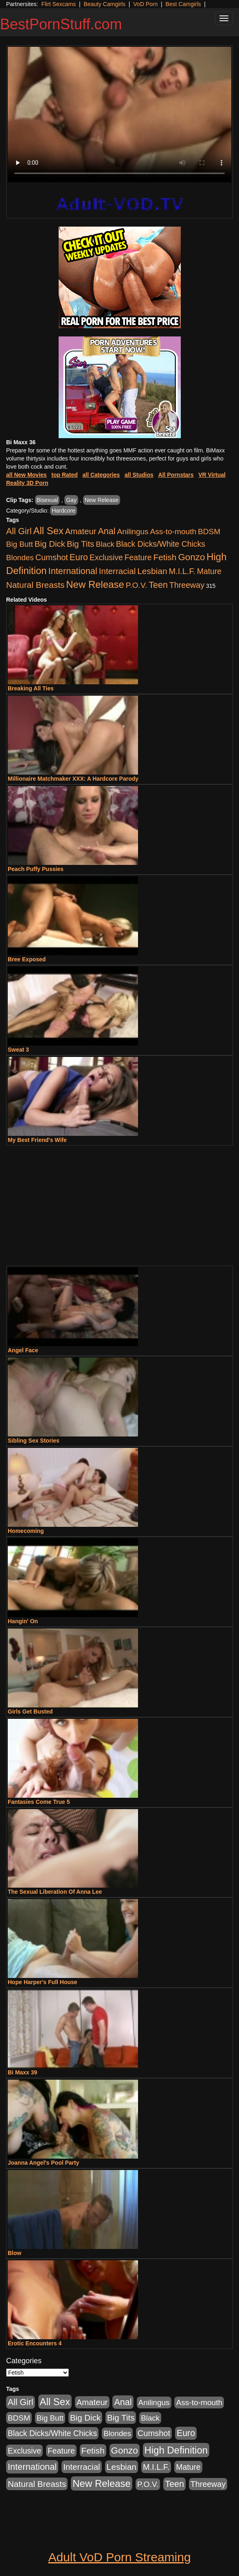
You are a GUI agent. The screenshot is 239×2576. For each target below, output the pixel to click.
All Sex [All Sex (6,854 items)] (48, 530)
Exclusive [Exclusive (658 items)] (106, 557)
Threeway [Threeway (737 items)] (186, 585)
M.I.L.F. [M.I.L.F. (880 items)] (182, 571)
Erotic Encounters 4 (34, 2343)
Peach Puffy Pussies (36, 869)
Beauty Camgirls (104, 4)
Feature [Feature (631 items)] (138, 557)
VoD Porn (145, 4)
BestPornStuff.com (61, 24)
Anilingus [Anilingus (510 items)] (133, 531)
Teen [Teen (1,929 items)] (158, 585)
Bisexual (47, 500)
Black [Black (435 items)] (105, 544)
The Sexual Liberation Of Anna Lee (55, 1891)
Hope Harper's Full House (42, 1982)
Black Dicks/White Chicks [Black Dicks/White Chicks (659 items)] (160, 543)
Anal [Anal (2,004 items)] (106, 531)
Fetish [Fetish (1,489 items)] (164, 557)
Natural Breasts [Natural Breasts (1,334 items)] (35, 584)
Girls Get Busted (30, 1711)
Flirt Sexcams (58, 4)
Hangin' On (23, 1621)
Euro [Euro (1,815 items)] (79, 557)
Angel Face (23, 1350)
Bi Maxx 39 (22, 2072)
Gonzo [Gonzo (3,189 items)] (191, 557)
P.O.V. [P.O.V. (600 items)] (136, 585)
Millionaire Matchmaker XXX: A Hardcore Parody (73, 778)
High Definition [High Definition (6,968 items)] (176, 2450)
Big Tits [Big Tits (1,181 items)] (80, 543)
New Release (101, 500)
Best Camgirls (183, 4)
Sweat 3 (18, 1049)
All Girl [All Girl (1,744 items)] (19, 531)
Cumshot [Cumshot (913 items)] (51, 557)
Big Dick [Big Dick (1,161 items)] (50, 543)
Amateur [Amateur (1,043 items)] (80, 531)
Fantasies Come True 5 (39, 1802)
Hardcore (63, 510)
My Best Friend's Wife (37, 1140)
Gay (71, 500)
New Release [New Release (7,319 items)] (95, 584)
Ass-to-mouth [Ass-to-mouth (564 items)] (173, 531)
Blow (14, 2253)
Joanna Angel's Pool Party (43, 2162)
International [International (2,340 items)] (72, 571)
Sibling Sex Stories (33, 1440)
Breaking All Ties (31, 688)
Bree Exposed (27, 959)
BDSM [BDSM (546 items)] (209, 531)
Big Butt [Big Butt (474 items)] (19, 544)
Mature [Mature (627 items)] (209, 571)
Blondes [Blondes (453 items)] (20, 557)
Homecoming (26, 1531)
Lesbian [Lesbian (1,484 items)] (152, 571)
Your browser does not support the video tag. (119, 114)
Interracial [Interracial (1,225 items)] (117, 571)
